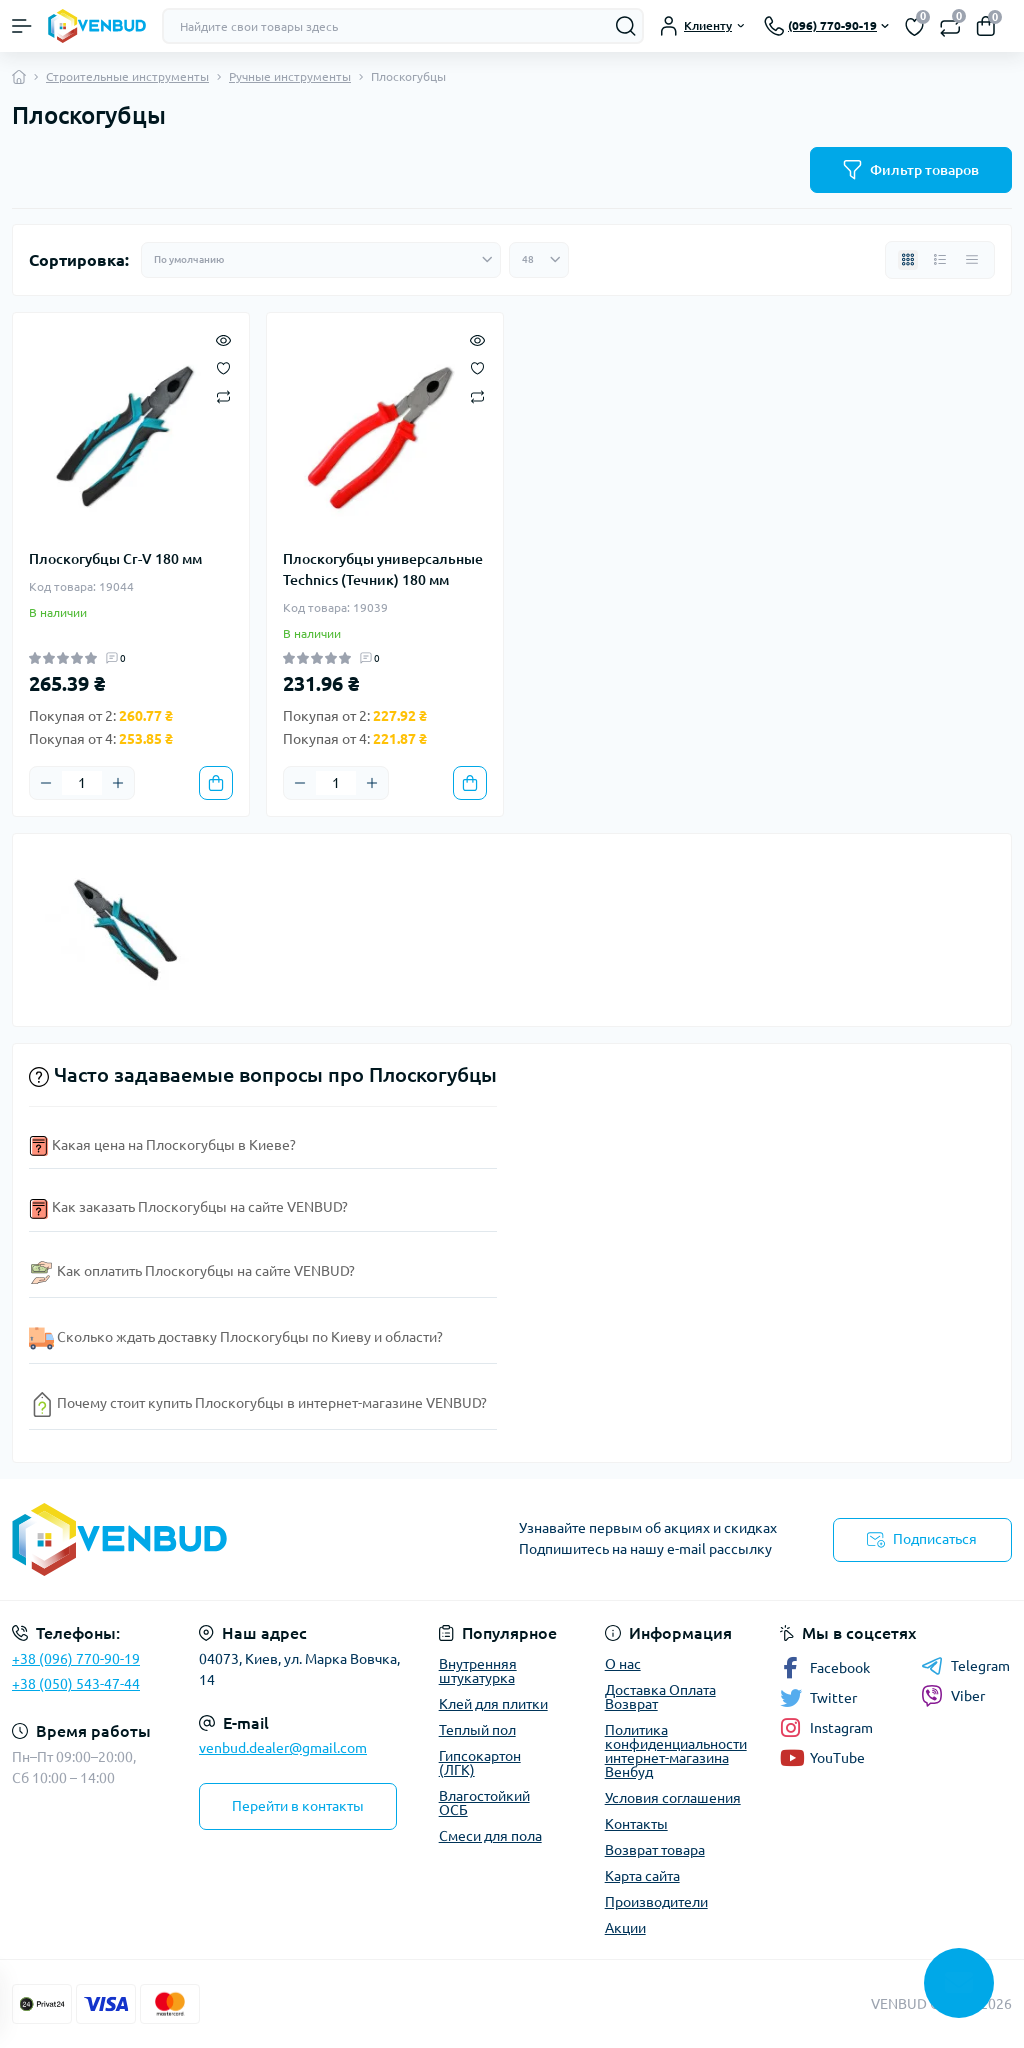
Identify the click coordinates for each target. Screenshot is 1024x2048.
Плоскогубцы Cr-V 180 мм (115, 559)
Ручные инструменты (290, 76)
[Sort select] (321, 260)
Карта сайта (642, 1876)
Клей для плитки (493, 1704)
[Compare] (223, 395)
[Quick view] (223, 339)
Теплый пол (477, 1730)
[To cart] (216, 783)
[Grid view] (908, 260)
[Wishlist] (223, 367)
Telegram (965, 1666)
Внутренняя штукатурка (478, 1671)
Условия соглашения (673, 1798)
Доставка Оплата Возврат (660, 1697)
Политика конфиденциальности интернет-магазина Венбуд (676, 1751)
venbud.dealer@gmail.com (283, 1748)
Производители (656, 1902)
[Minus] (46, 783)
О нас (623, 1664)
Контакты (636, 1824)
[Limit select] (539, 260)
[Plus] (118, 783)
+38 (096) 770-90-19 (76, 1659)
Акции (625, 1928)
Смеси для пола (490, 1836)
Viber (953, 1696)
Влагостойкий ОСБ (484, 1803)
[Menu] (22, 26)
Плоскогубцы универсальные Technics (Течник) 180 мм (383, 569)
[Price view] (972, 260)
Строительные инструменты (127, 76)
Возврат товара (655, 1850)
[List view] (940, 260)
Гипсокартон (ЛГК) (480, 1763)
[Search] (626, 26)
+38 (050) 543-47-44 (76, 1684)
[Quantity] (82, 783)
